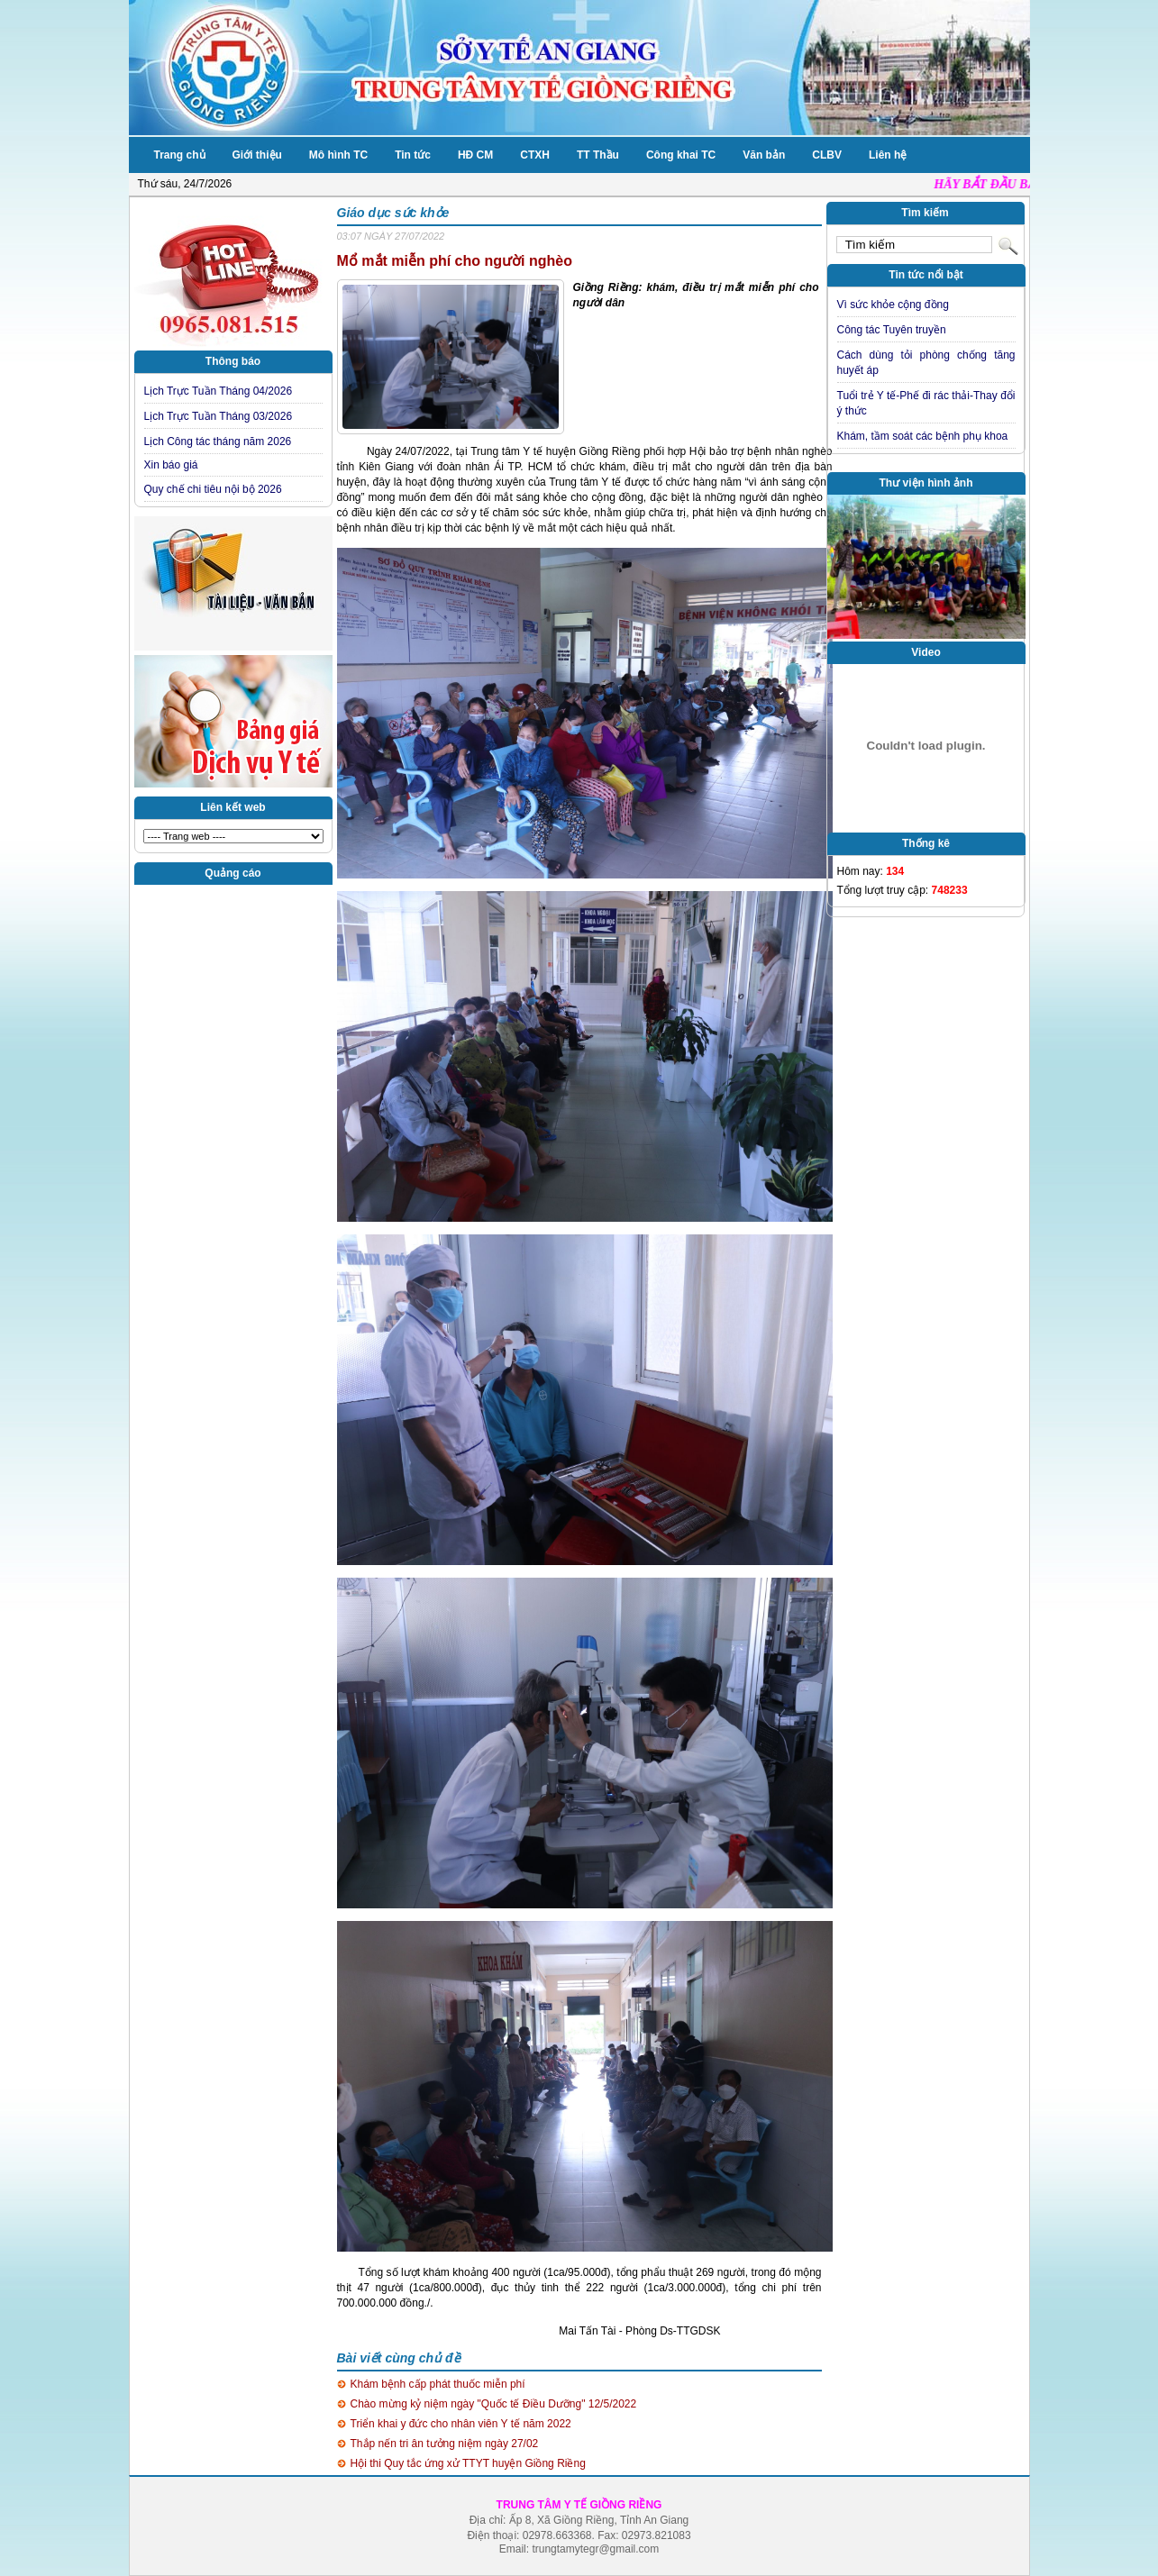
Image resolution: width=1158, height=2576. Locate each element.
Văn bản (764, 155)
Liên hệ (888, 155)
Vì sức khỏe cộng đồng (893, 304)
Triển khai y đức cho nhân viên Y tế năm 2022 (461, 2423)
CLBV (827, 155)
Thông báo (232, 361)
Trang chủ (179, 155)
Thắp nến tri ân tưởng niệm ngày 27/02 (445, 2443)
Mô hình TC (338, 155)
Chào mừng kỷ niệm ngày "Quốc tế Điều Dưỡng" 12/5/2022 (494, 2404)
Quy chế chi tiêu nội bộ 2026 (213, 489)
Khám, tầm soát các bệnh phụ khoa (922, 436)
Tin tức (413, 155)
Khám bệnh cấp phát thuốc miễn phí (438, 2384)
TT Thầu (598, 155)
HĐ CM (475, 155)
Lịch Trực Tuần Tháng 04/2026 (218, 391)
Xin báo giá (171, 465)
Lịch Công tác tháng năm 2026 (218, 441)
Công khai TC (681, 155)
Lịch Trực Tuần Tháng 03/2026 (218, 416)
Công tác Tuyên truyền (891, 329)
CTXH (535, 155)
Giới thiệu (257, 155)
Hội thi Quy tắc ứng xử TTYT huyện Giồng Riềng (468, 2463)
